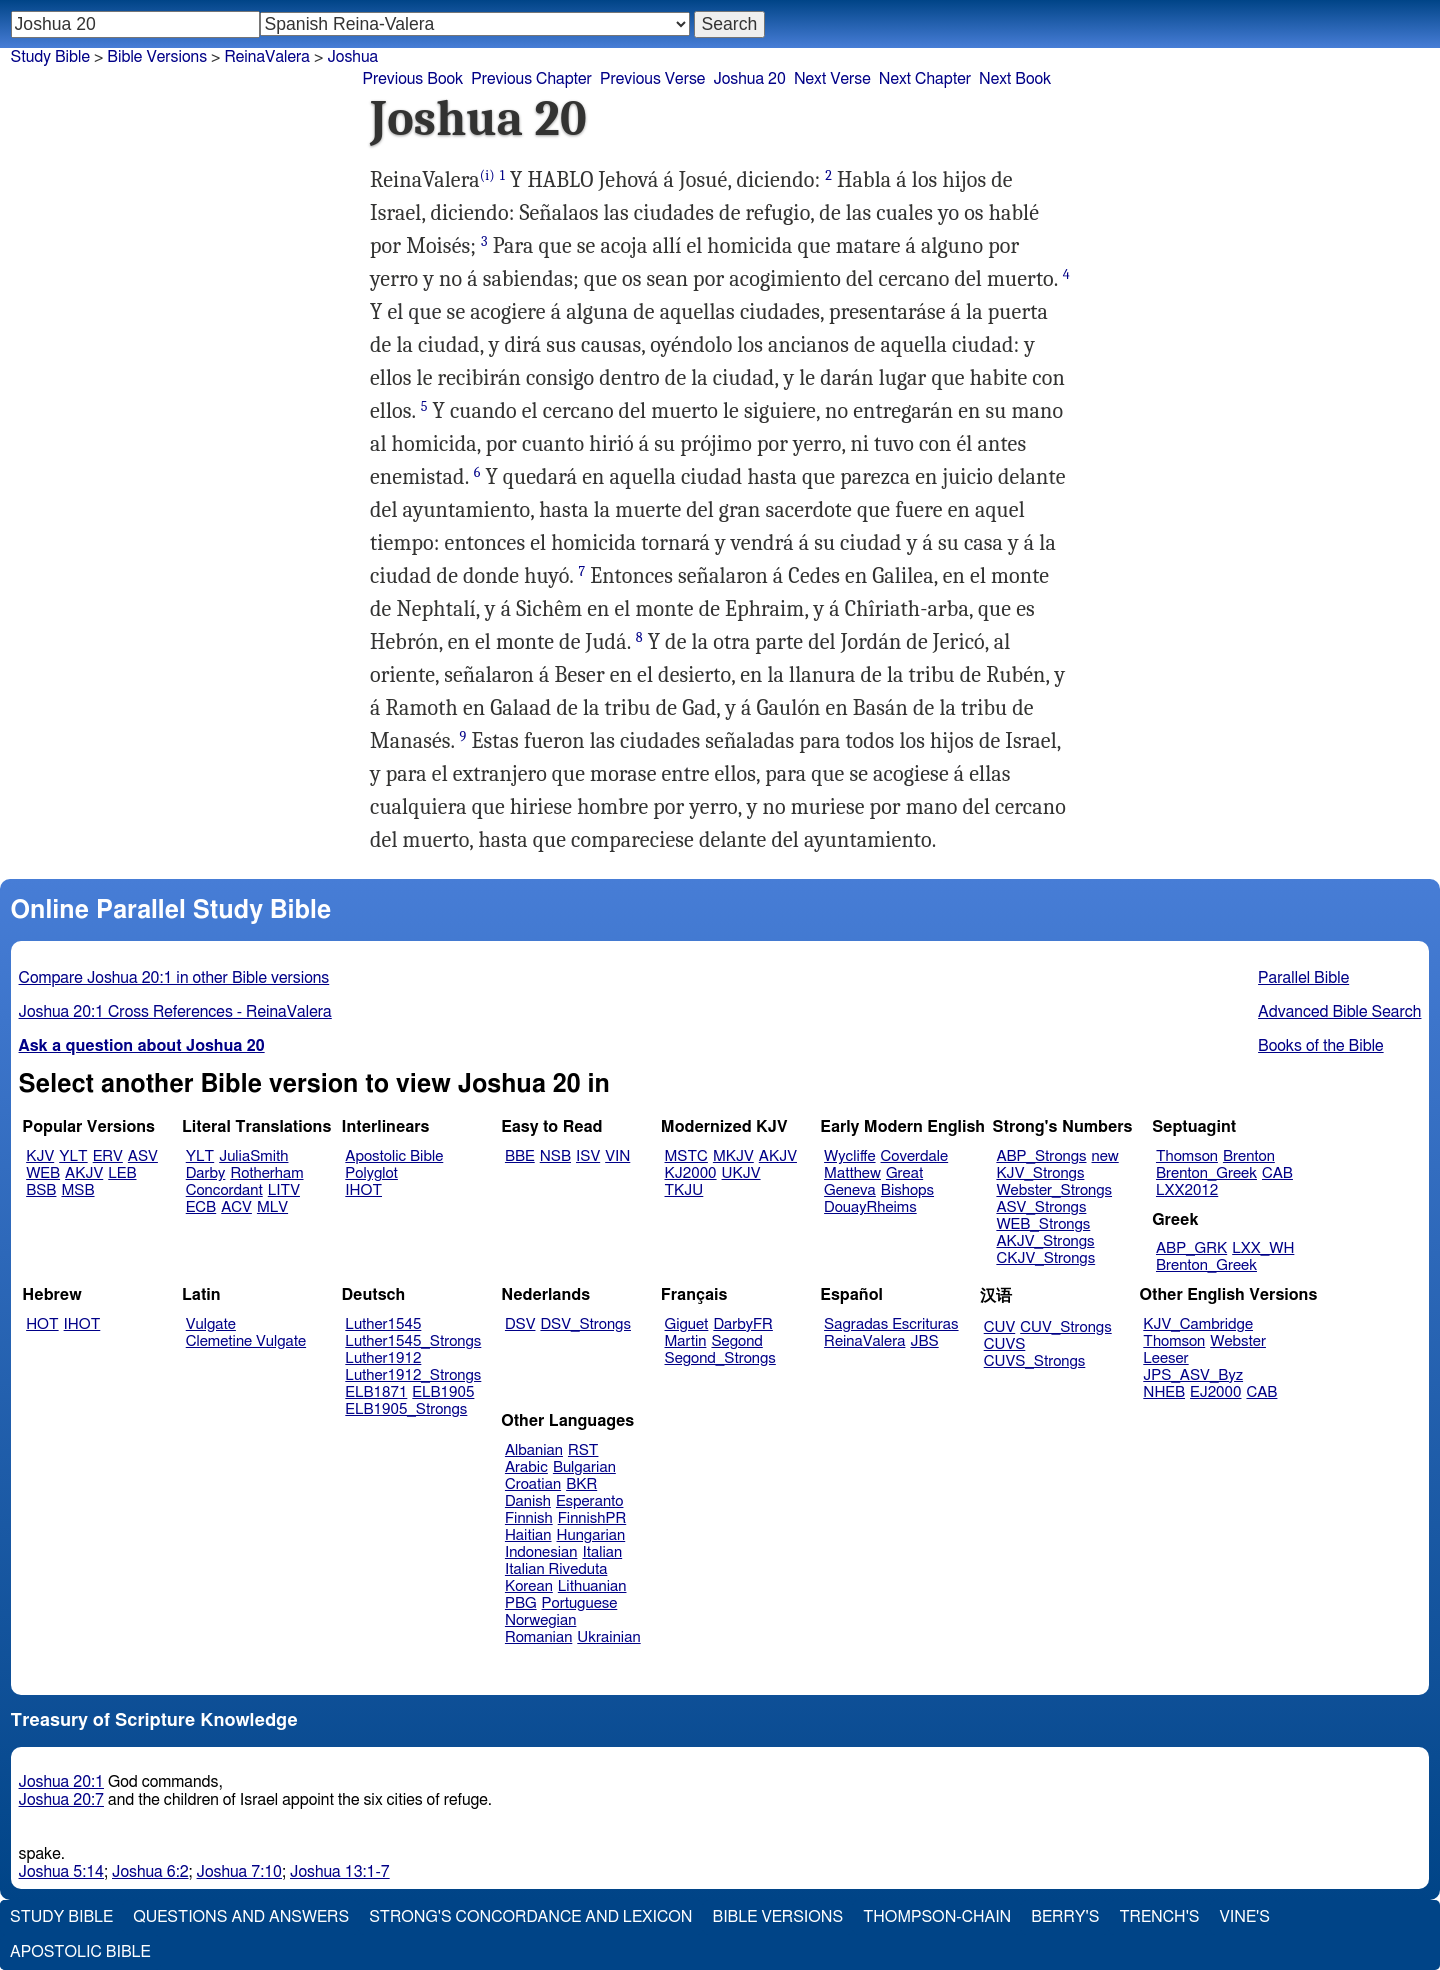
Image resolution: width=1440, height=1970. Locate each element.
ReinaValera (267, 57)
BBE (520, 1156)
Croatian (533, 1484)
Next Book (1015, 79)
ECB (201, 1207)
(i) (487, 175)
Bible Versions (157, 57)
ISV (588, 1156)
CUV (1000, 1327)
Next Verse (832, 79)
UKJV (741, 1173)
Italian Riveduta (556, 1569)
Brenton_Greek (1206, 1173)
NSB (555, 1156)
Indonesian (541, 1552)
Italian (602, 1552)
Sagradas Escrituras (891, 1324)
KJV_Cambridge (1198, 1324)
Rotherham (266, 1173)
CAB (1277, 1173)
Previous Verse (652, 79)
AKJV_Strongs (1045, 1241)
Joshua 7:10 (239, 1872)
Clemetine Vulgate (246, 1341)
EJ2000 (1215, 1392)
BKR (581, 1484)
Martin (686, 1341)
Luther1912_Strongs (413, 1375)
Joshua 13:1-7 (340, 1872)
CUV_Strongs (1065, 1327)
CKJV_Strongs (1045, 1258)
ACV (236, 1207)
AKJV (84, 1173)
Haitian (528, 1535)
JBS (924, 1341)
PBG (521, 1603)
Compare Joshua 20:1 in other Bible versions (174, 978)
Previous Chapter (531, 79)
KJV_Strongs (1040, 1173)
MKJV (733, 1156)
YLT (73, 1156)
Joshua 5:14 (61, 1872)
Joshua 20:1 (61, 1782)
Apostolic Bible (80, 1952)
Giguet (687, 1324)
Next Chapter (925, 79)
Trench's (1159, 1917)
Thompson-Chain (937, 1917)
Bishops (907, 1190)
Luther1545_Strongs (413, 1341)
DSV (520, 1324)
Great (904, 1173)
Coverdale (915, 1156)
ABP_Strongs (1041, 1156)
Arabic (526, 1467)
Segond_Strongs (720, 1358)
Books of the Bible (1321, 1046)
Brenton (1249, 1156)
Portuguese (580, 1603)
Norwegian (540, 1620)
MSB (77, 1190)
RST (583, 1450)
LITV (284, 1190)
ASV (143, 1156)
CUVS (1005, 1344)
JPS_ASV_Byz (1193, 1375)
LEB (122, 1173)
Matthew (852, 1173)
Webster (1238, 1341)
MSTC (686, 1156)
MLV (272, 1207)
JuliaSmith (253, 1156)
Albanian (534, 1450)
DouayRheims (870, 1207)
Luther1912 (383, 1358)
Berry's (1065, 1917)
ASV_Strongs (1041, 1207)
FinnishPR (592, 1518)
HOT (42, 1324)
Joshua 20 (749, 79)
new (1105, 1156)
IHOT (363, 1190)
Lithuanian (592, 1586)
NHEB (1164, 1392)
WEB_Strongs (1043, 1224)
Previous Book (412, 79)
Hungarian (591, 1535)
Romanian (538, 1637)
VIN (617, 1156)
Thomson (1187, 1156)
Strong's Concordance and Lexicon (530, 1917)
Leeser (1165, 1358)
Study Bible (50, 57)
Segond (736, 1341)
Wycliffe (849, 1156)
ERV (108, 1156)
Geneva (850, 1190)
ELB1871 (376, 1392)
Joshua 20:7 (61, 1800)
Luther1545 (383, 1324)
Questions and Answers (241, 1917)
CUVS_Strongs (1035, 1361)
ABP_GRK (1191, 1248)
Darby (206, 1173)
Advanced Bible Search (1339, 1012)
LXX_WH (1263, 1248)
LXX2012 (1187, 1190)
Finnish (529, 1518)
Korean (529, 1586)
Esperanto (590, 1501)
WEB (43, 1173)
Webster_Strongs (1054, 1190)
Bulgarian (584, 1467)
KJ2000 (691, 1173)
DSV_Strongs (585, 1324)
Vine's (1245, 1917)
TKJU (684, 1190)
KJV (40, 1156)
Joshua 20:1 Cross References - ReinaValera (175, 1012)
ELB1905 (443, 1392)
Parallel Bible (1303, 978)
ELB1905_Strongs (406, 1409)
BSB (41, 1190)
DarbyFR (743, 1324)
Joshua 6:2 (150, 1872)
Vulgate (211, 1324)
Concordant (224, 1190)
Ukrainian (608, 1637)
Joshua (352, 57)
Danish (528, 1501)
